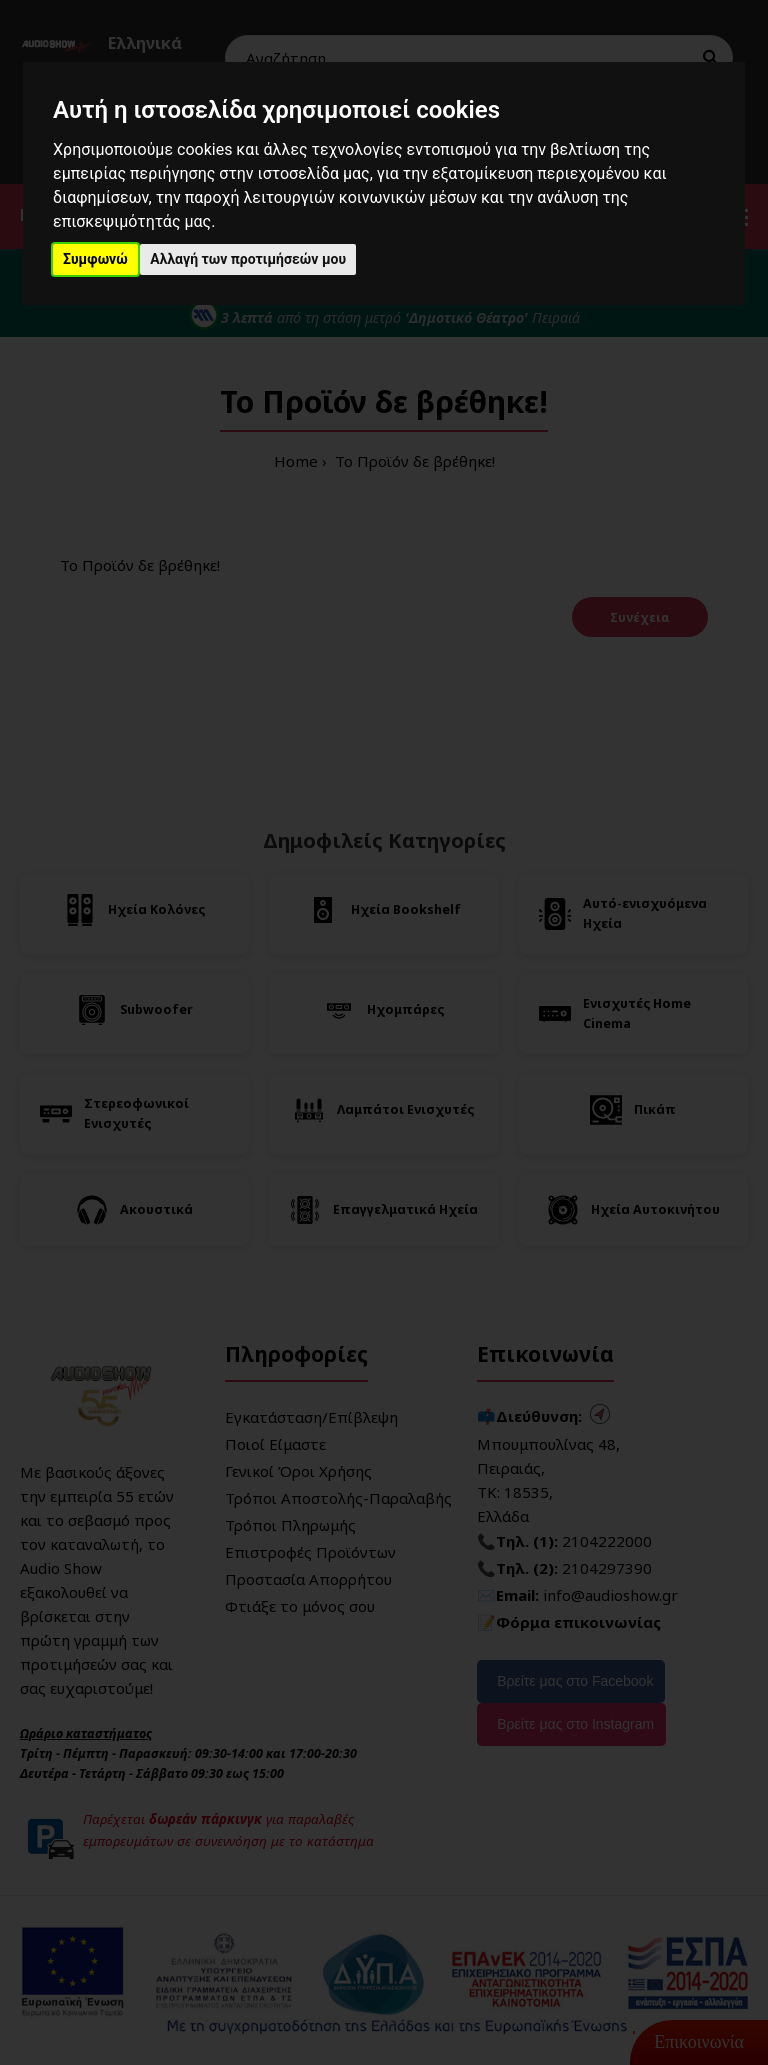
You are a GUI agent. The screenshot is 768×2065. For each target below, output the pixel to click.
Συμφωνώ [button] (95, 259)
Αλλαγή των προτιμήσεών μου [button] (248, 259)
